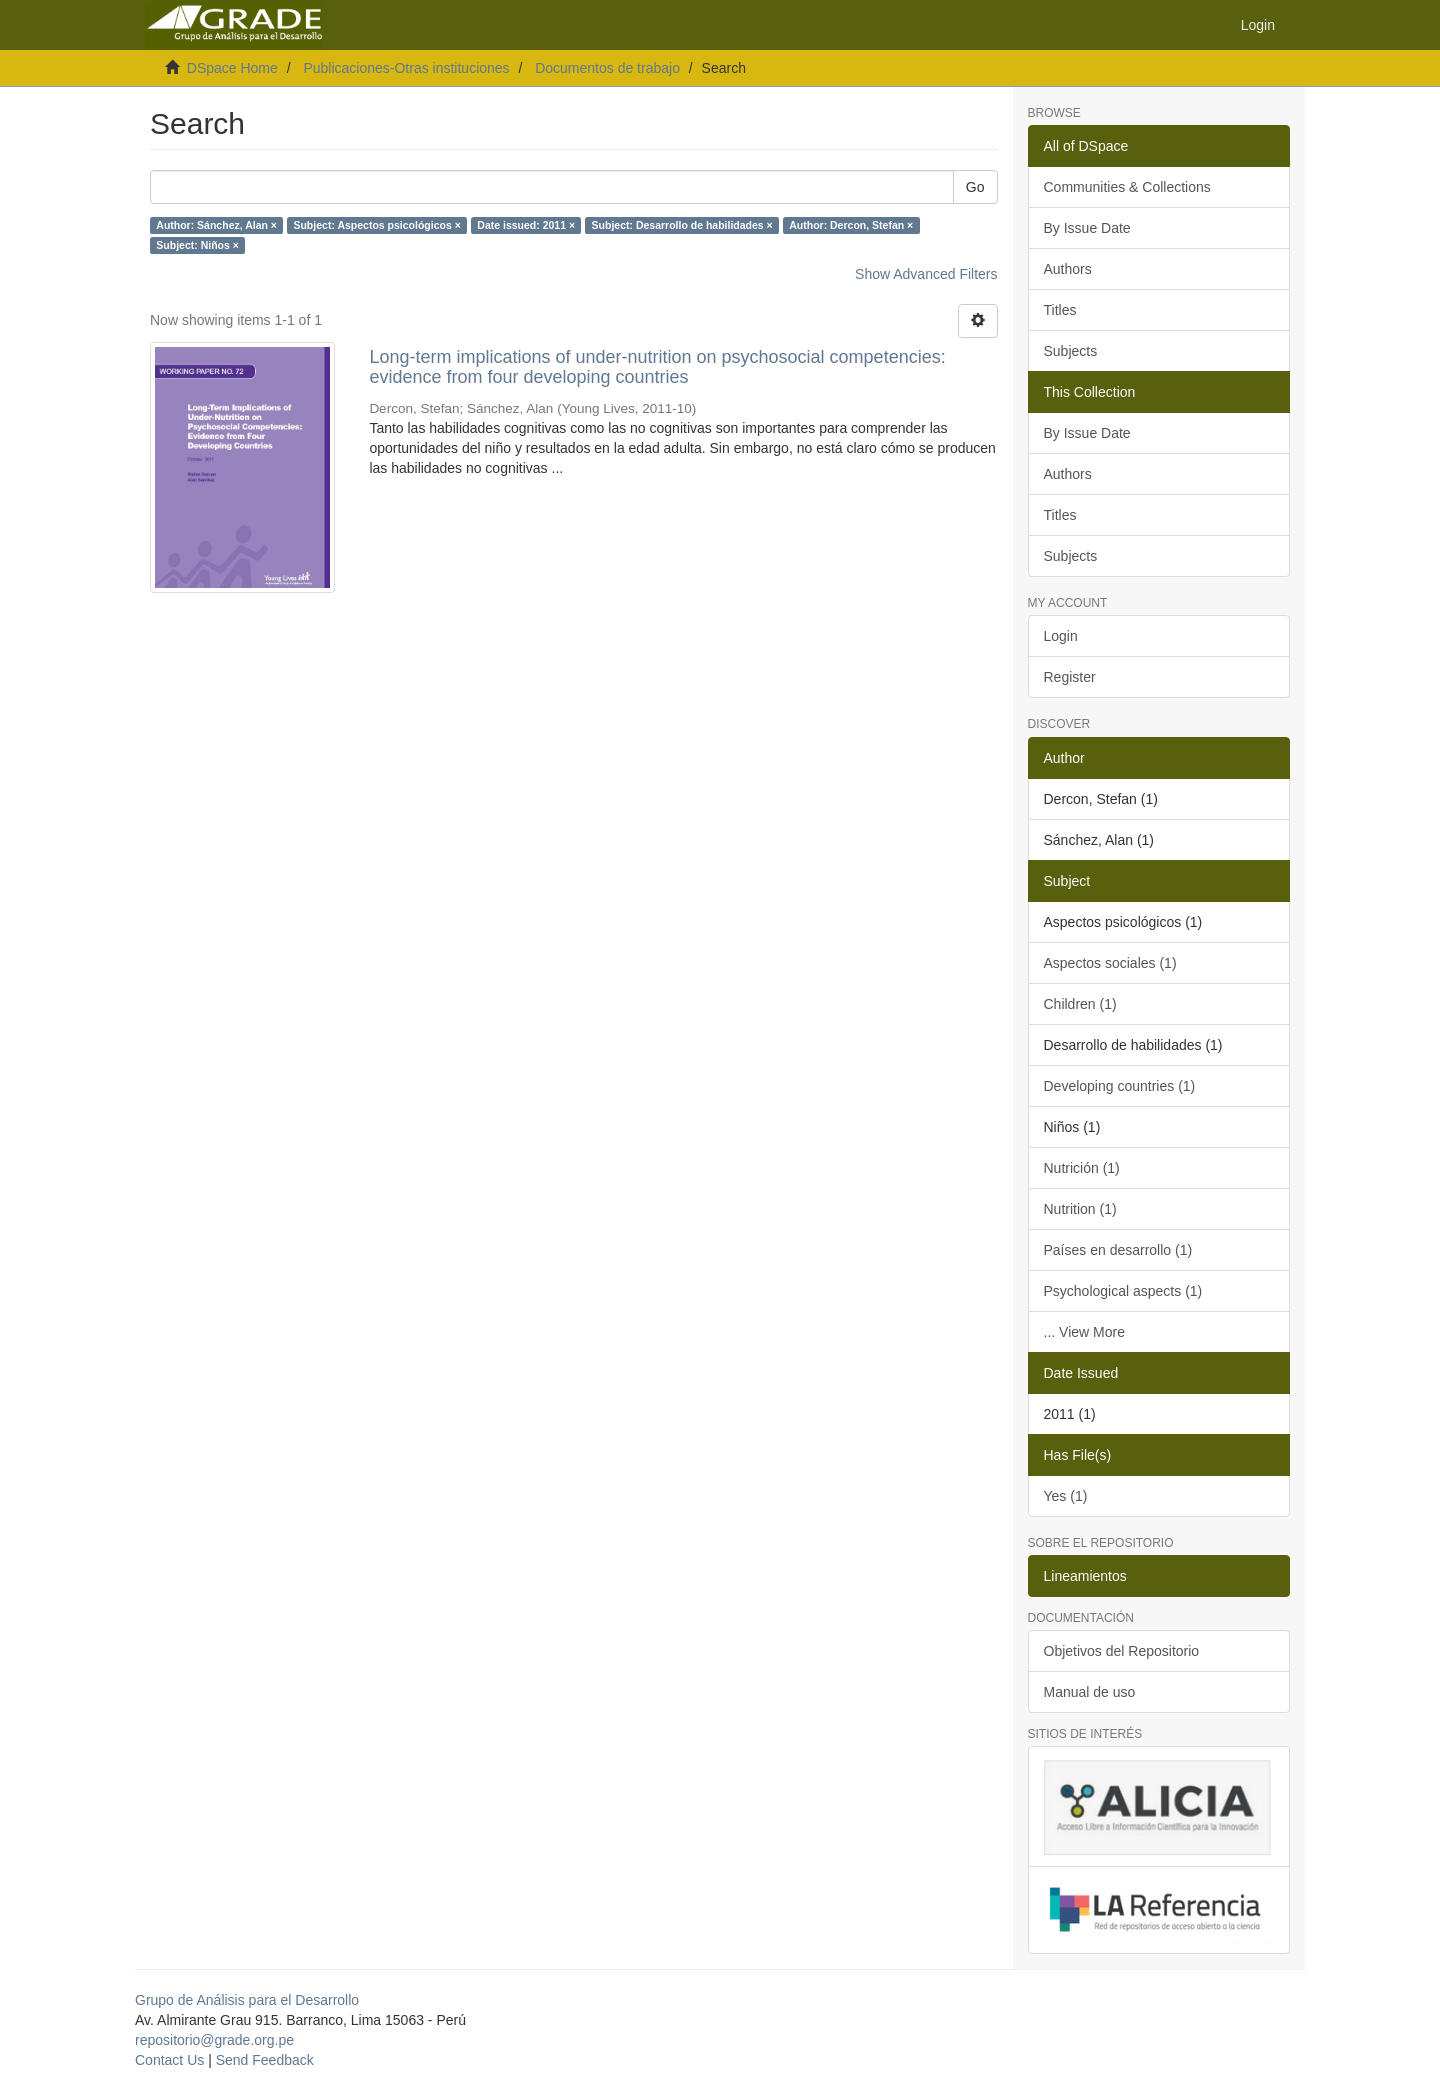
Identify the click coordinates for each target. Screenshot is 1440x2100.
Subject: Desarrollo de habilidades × (682, 225)
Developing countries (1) (1120, 1086)
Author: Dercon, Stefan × (851, 225)
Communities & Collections (1127, 187)
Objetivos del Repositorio (1122, 1651)
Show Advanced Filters (926, 274)
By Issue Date (1087, 228)
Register (1070, 677)
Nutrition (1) (1080, 1209)
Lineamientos (1085, 1576)
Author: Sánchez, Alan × (216, 225)
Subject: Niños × (197, 245)
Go (975, 187)
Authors (1068, 269)
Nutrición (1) (1082, 1168)
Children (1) (1080, 1004)
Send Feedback (265, 2060)
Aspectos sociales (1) (1110, 963)
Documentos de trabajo (607, 68)
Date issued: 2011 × (526, 225)
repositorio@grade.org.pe (214, 2040)
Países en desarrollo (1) (1118, 1250)
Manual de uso (1090, 1692)
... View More (1084, 1332)
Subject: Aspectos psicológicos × (376, 225)
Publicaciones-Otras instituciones (406, 68)
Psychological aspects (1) (1123, 1291)
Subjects (1071, 351)
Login (1061, 636)
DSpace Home (232, 68)
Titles (1060, 310)
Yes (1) (1066, 1496)
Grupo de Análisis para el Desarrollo (247, 2000)
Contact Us (169, 2060)
